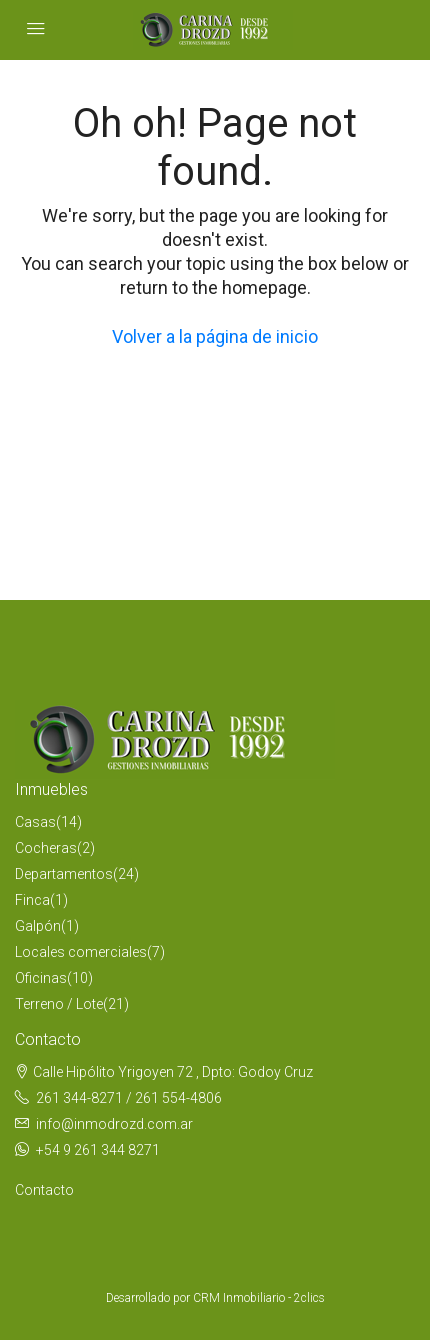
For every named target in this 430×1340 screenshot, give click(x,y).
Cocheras (46, 848)
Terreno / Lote (59, 1004)
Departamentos (64, 874)
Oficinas (41, 978)
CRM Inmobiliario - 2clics (259, 1298)
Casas (35, 822)
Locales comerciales (81, 952)
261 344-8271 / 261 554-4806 (129, 1098)
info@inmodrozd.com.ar (114, 1124)
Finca (32, 900)
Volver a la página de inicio (215, 336)
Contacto (44, 1190)
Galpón (38, 926)
